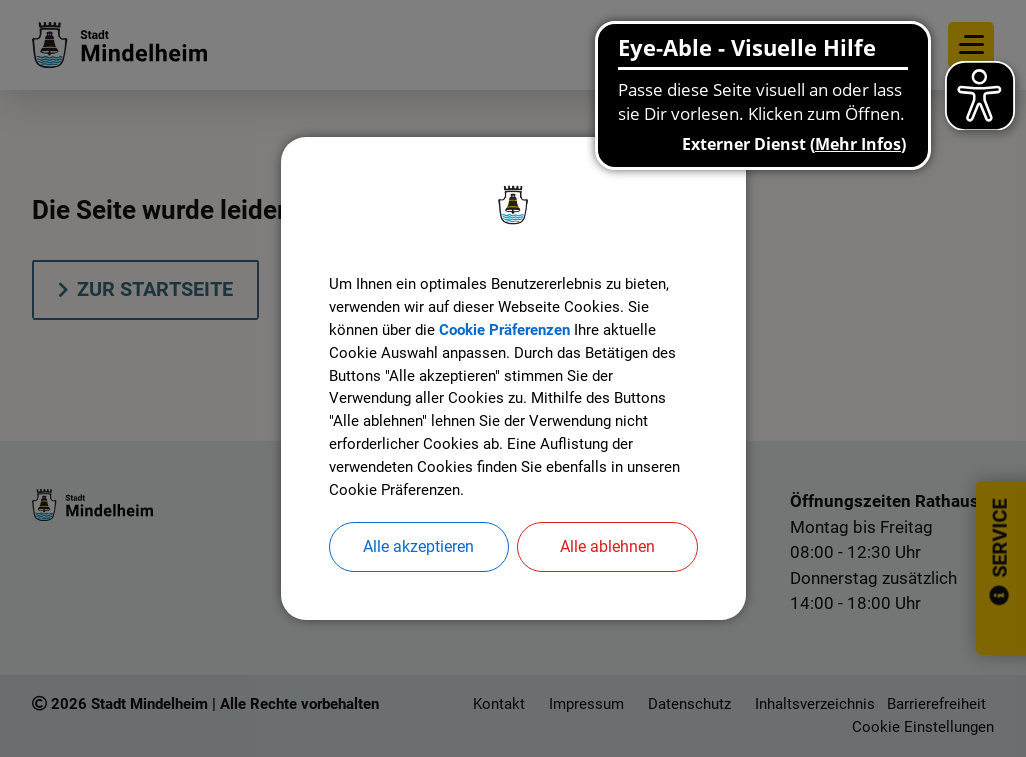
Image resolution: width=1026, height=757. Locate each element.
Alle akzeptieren (418, 552)
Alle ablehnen (607, 552)
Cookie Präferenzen (517, 327)
